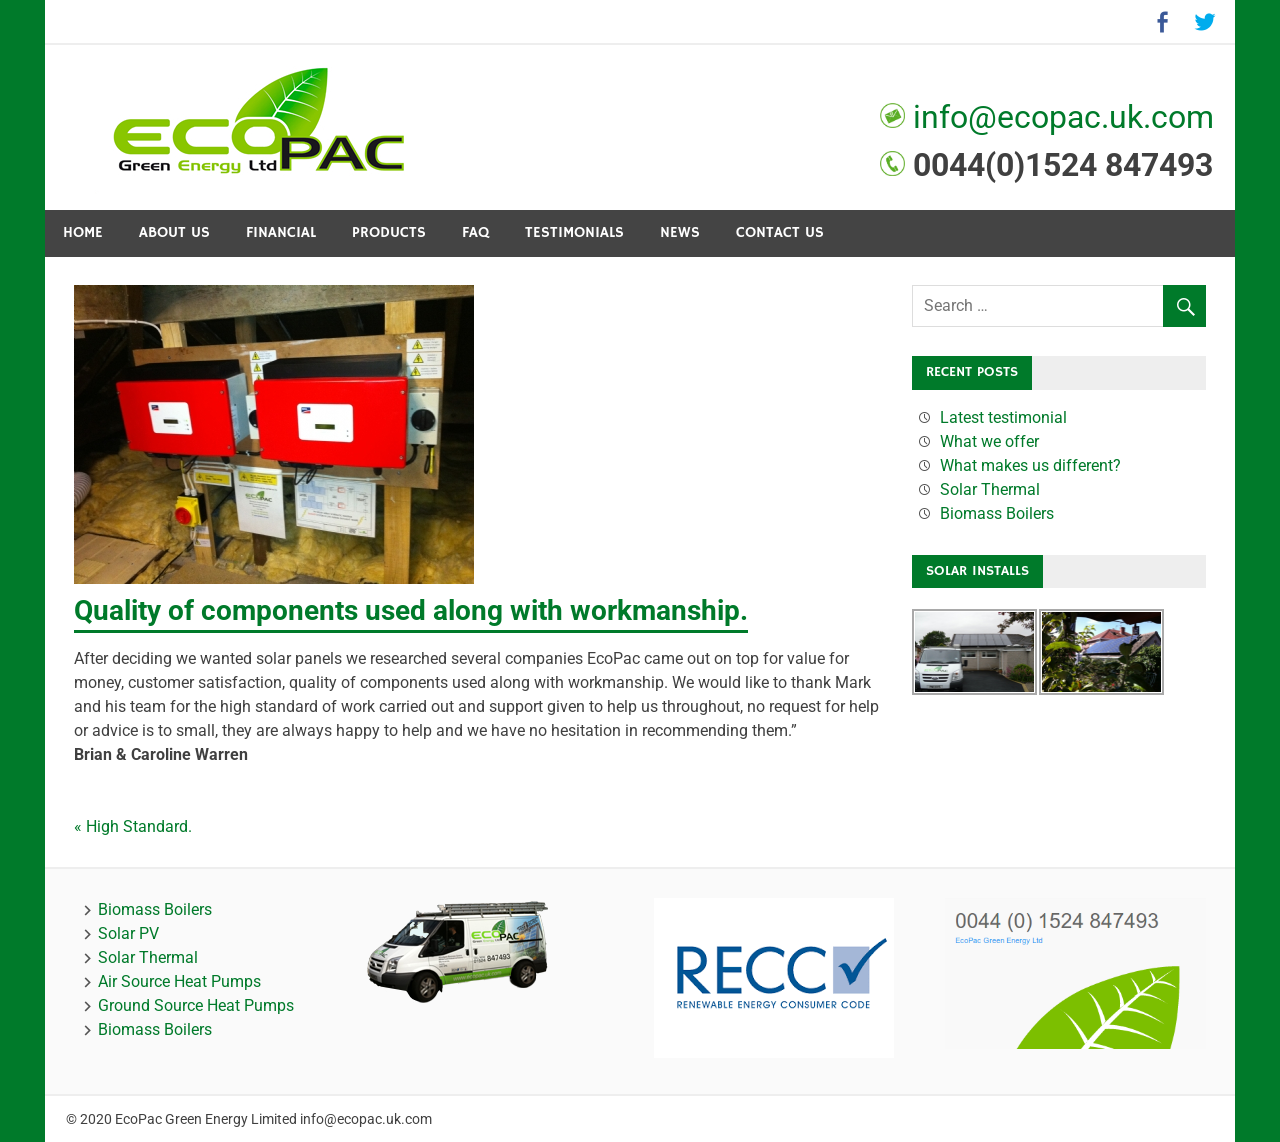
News (680, 232)
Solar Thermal (990, 489)
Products (389, 232)
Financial (281, 232)
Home (83, 232)
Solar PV (128, 933)
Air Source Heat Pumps (179, 981)
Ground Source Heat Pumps (196, 1005)
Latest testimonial (1003, 417)
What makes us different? (1030, 465)
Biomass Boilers (997, 513)
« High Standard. (133, 826)
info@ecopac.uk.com (1059, 117)
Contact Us (780, 232)
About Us (174, 232)
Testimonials (574, 232)
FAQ (475, 232)
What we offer (989, 441)
